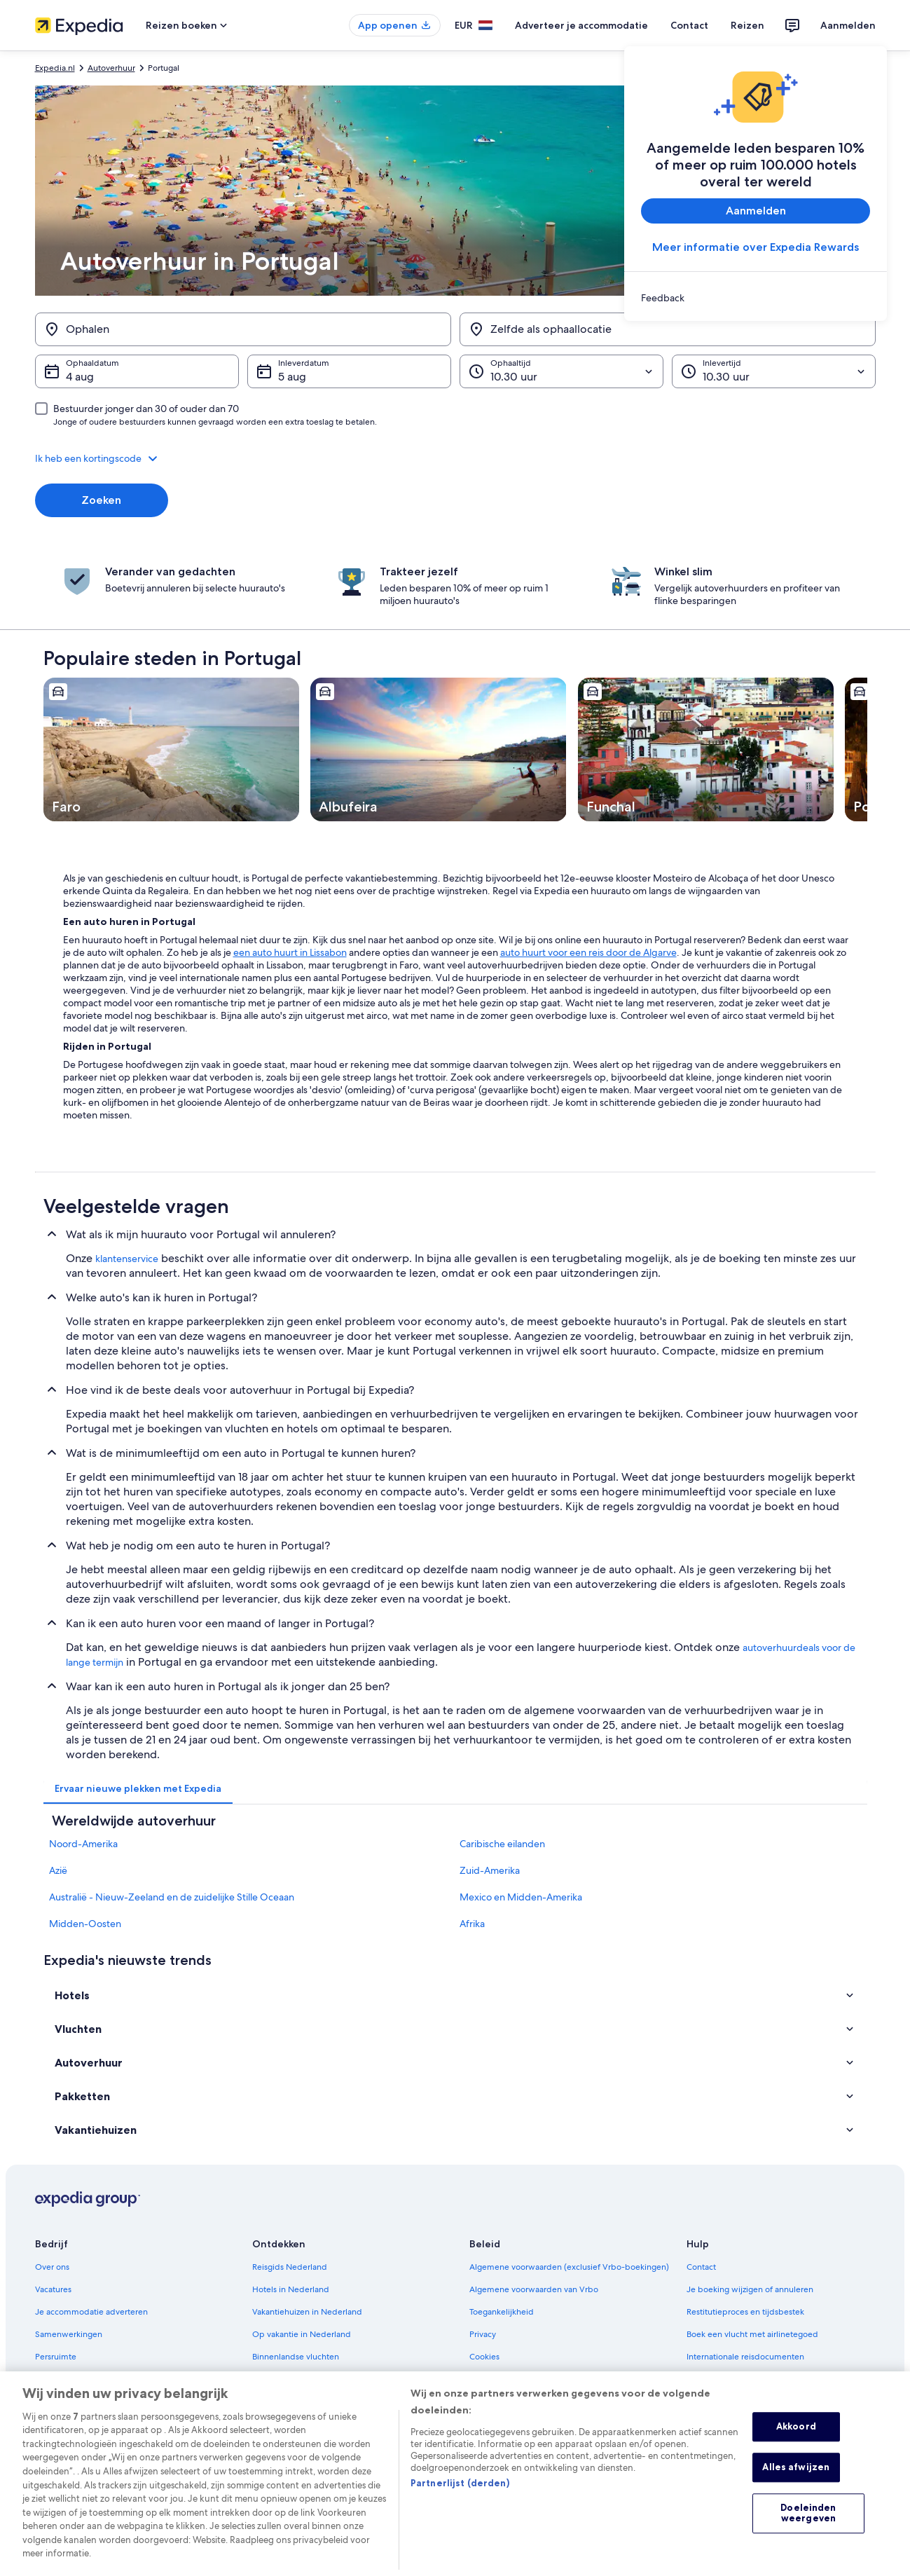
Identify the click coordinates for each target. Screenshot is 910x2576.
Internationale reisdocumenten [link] (745, 2356)
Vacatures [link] (53, 2289)
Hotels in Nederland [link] (290, 2289)
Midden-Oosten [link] (85, 1923)
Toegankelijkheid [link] (501, 2311)
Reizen (747, 25)
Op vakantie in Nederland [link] (301, 2334)
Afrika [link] (472, 1923)
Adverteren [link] (56, 2379)
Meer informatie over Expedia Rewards (755, 247)
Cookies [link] (484, 2356)
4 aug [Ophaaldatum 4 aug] (80, 376)
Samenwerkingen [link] (68, 2334)
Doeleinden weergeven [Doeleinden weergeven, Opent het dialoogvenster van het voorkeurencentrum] (808, 2537)
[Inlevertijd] (774, 371)
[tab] (138, 1788)
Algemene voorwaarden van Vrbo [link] (533, 2289)
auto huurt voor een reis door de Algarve (588, 952)
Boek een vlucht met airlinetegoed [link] (752, 2334)
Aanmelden (848, 25)
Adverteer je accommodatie (581, 25)
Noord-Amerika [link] (83, 1843)
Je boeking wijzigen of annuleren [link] (750, 2289)
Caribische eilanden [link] (502, 1843)
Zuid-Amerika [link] (490, 1870)
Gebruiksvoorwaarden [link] (511, 2379)
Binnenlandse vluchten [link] (295, 2356)
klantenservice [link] (126, 1258)
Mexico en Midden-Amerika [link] (521, 1897)
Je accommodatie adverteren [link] (91, 2311)
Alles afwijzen (795, 2490)
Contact (689, 25)
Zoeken (101, 500)
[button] (455, 458)
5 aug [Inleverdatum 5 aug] (292, 376)
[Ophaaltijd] (561, 371)
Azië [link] (58, 1870)
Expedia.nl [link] (55, 68)
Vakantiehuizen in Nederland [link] (307, 2311)
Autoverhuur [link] (111, 68)
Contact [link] (701, 2267)
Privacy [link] (482, 2334)
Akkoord (796, 2450)
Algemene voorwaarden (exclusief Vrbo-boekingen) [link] (569, 2267)
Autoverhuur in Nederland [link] (302, 2379)
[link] (755, 298)
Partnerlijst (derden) (460, 2506)
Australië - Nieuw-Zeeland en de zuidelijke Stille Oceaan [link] (171, 1897)
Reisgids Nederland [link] (289, 2267)
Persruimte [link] (55, 2356)
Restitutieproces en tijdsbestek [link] (745, 2311)
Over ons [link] (52, 2267)
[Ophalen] (243, 329)
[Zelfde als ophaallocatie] (668, 329)
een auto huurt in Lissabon (290, 952)
